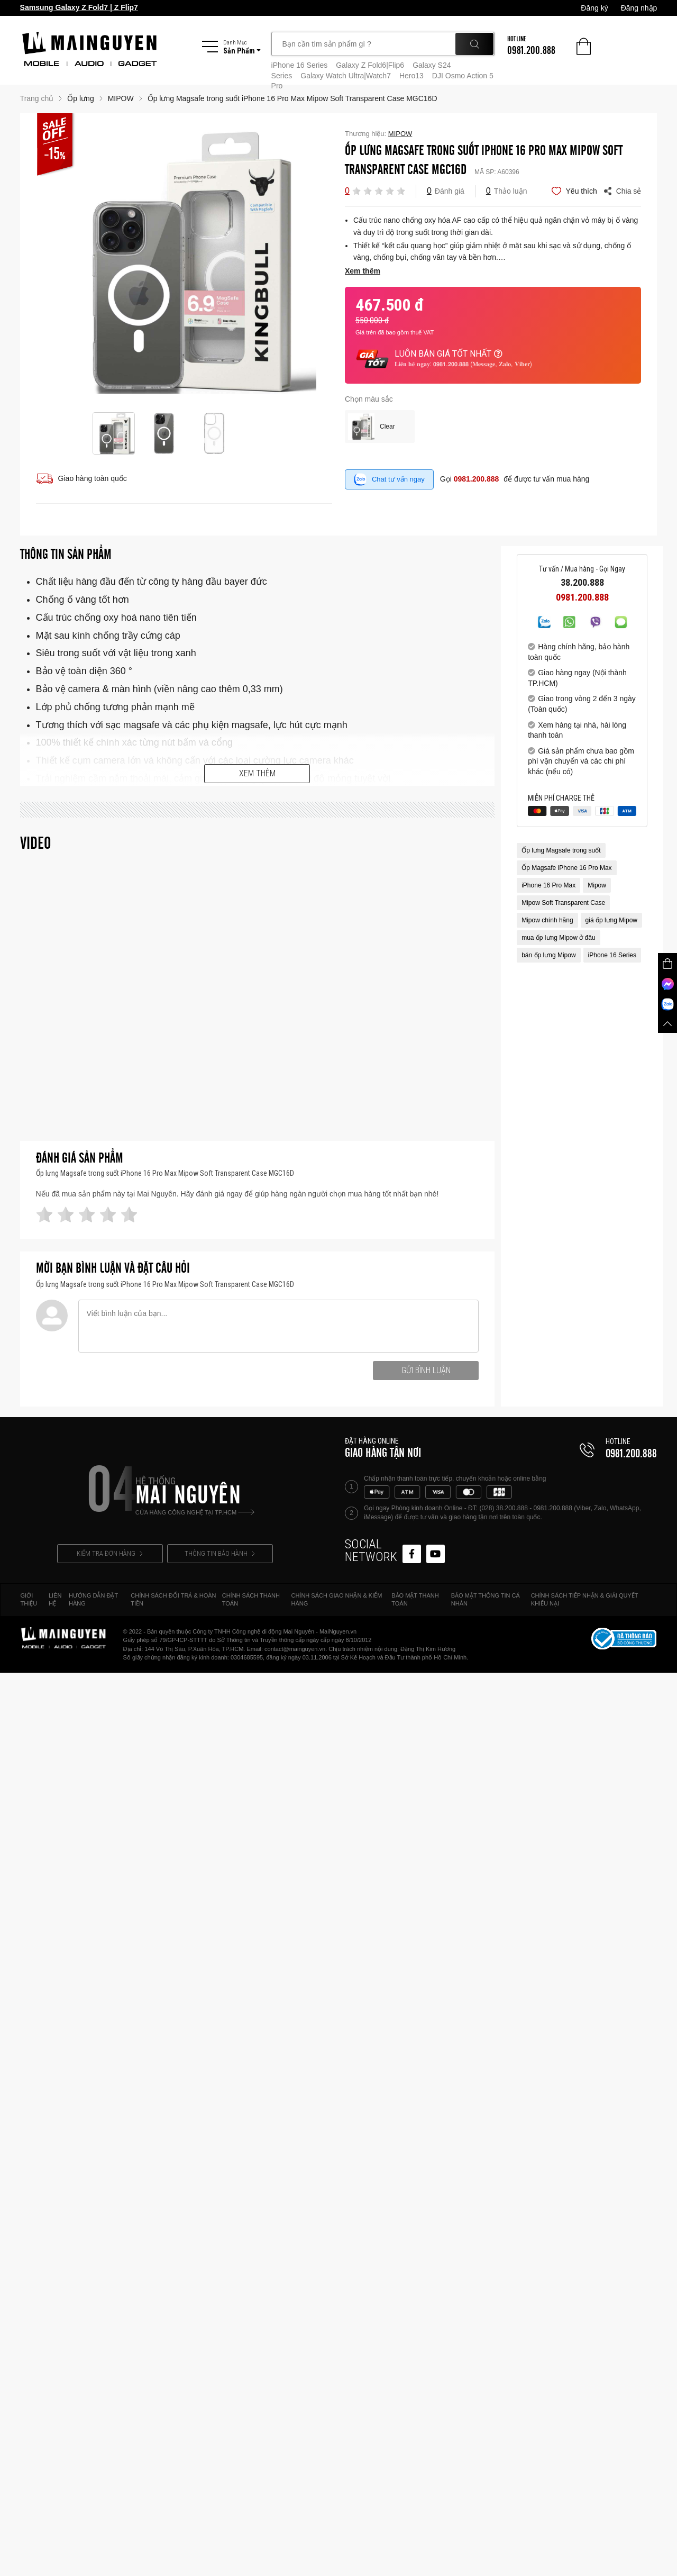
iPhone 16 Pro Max (548, 885)
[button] (356, 190)
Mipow (597, 885)
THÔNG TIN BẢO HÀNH (220, 1553)
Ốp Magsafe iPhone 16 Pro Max (566, 868)
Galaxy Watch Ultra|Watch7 (345, 75)
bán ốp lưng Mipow (548, 955)
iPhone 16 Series (299, 65)
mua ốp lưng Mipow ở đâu (558, 937)
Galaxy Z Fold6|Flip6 (370, 65)
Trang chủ (37, 98)
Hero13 (411, 75)
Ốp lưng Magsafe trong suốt (561, 850)
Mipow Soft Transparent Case (563, 902)
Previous (44, 262)
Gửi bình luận (426, 1370)
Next (324, 262)
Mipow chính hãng (547, 920)
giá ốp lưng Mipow (611, 920)
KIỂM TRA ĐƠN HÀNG (110, 1553)
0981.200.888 (476, 479)
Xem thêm (257, 773)
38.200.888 (582, 582)
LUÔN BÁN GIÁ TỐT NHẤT (448, 354)
